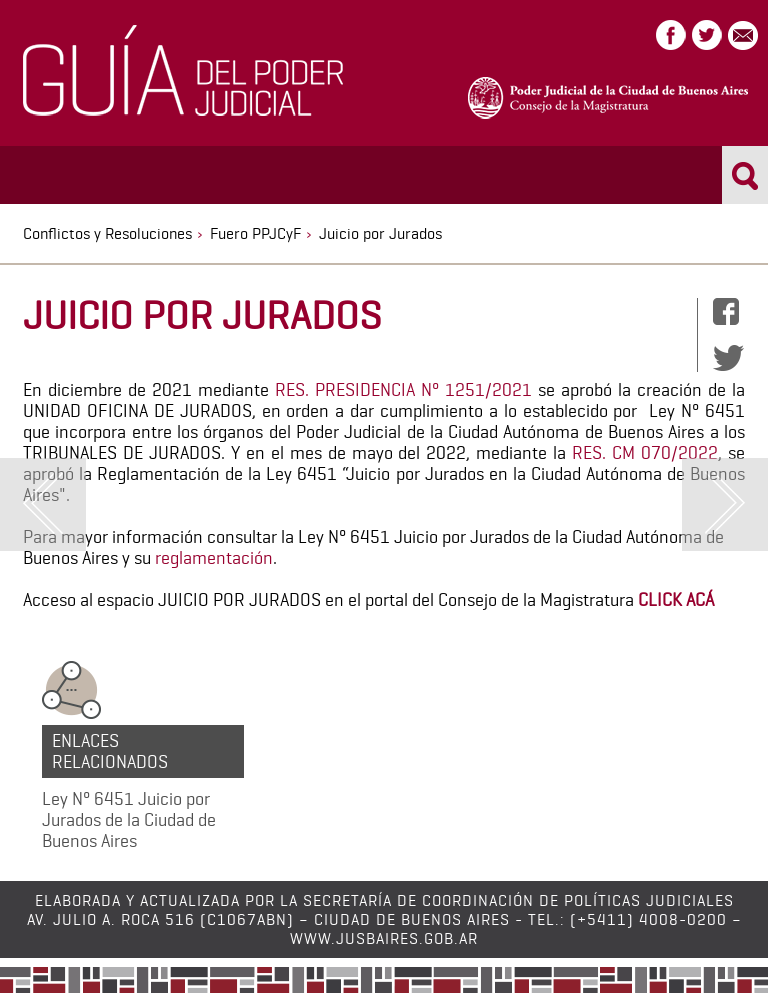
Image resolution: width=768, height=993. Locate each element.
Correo (743, 35)
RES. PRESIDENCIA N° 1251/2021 (403, 389)
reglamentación (214, 557)
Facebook (671, 35)
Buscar (745, 175)
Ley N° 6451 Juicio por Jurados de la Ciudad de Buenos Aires (129, 819)
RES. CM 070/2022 (645, 452)
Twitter (707, 35)
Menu (38, 173)
